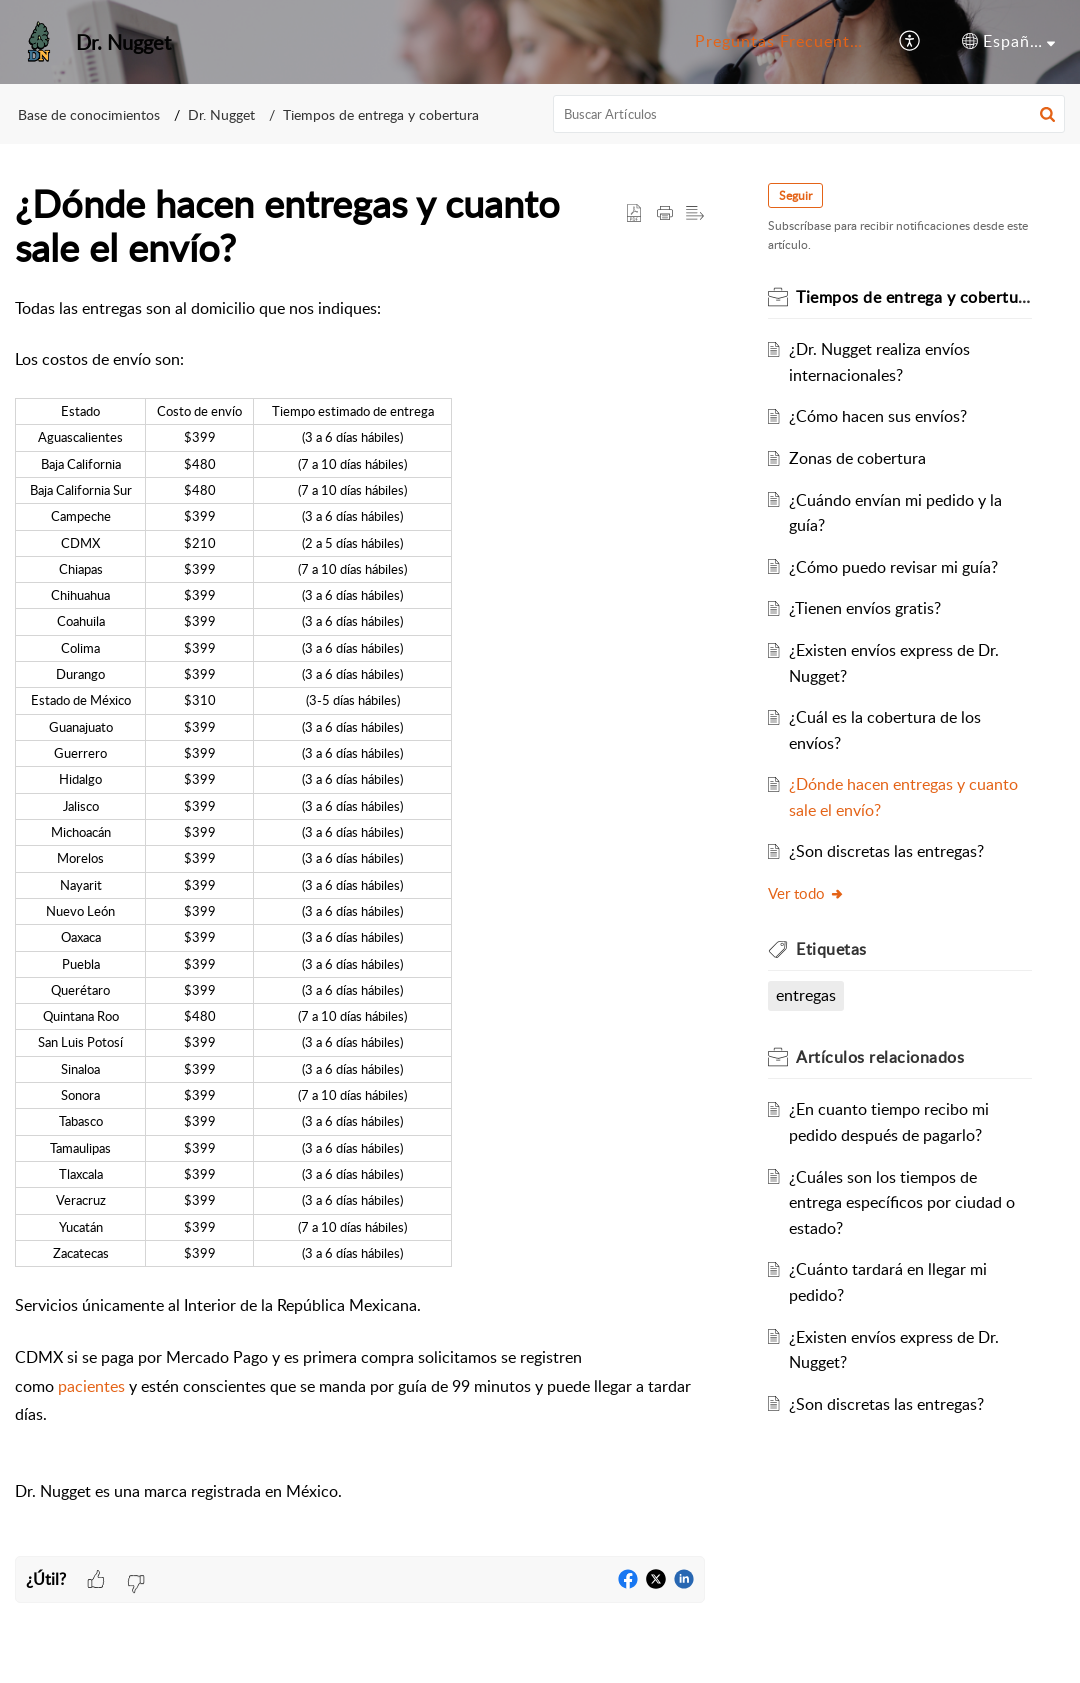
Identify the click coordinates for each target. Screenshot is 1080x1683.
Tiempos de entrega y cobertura (381, 114)
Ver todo (807, 893)
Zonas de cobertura (858, 458)
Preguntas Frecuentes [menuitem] (781, 41)
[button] (1047, 114)
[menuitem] (778, 42)
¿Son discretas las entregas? (887, 851)
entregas (807, 995)
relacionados (881, 1057)
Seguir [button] (796, 195)
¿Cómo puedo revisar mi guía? (894, 567)
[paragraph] (360, 926)
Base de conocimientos (89, 114)
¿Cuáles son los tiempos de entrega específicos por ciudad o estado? (903, 1202)
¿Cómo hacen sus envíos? (879, 416)
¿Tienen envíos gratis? (866, 608)
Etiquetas (832, 949)
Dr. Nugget (221, 114)
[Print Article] (665, 214)
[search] (809, 114)
